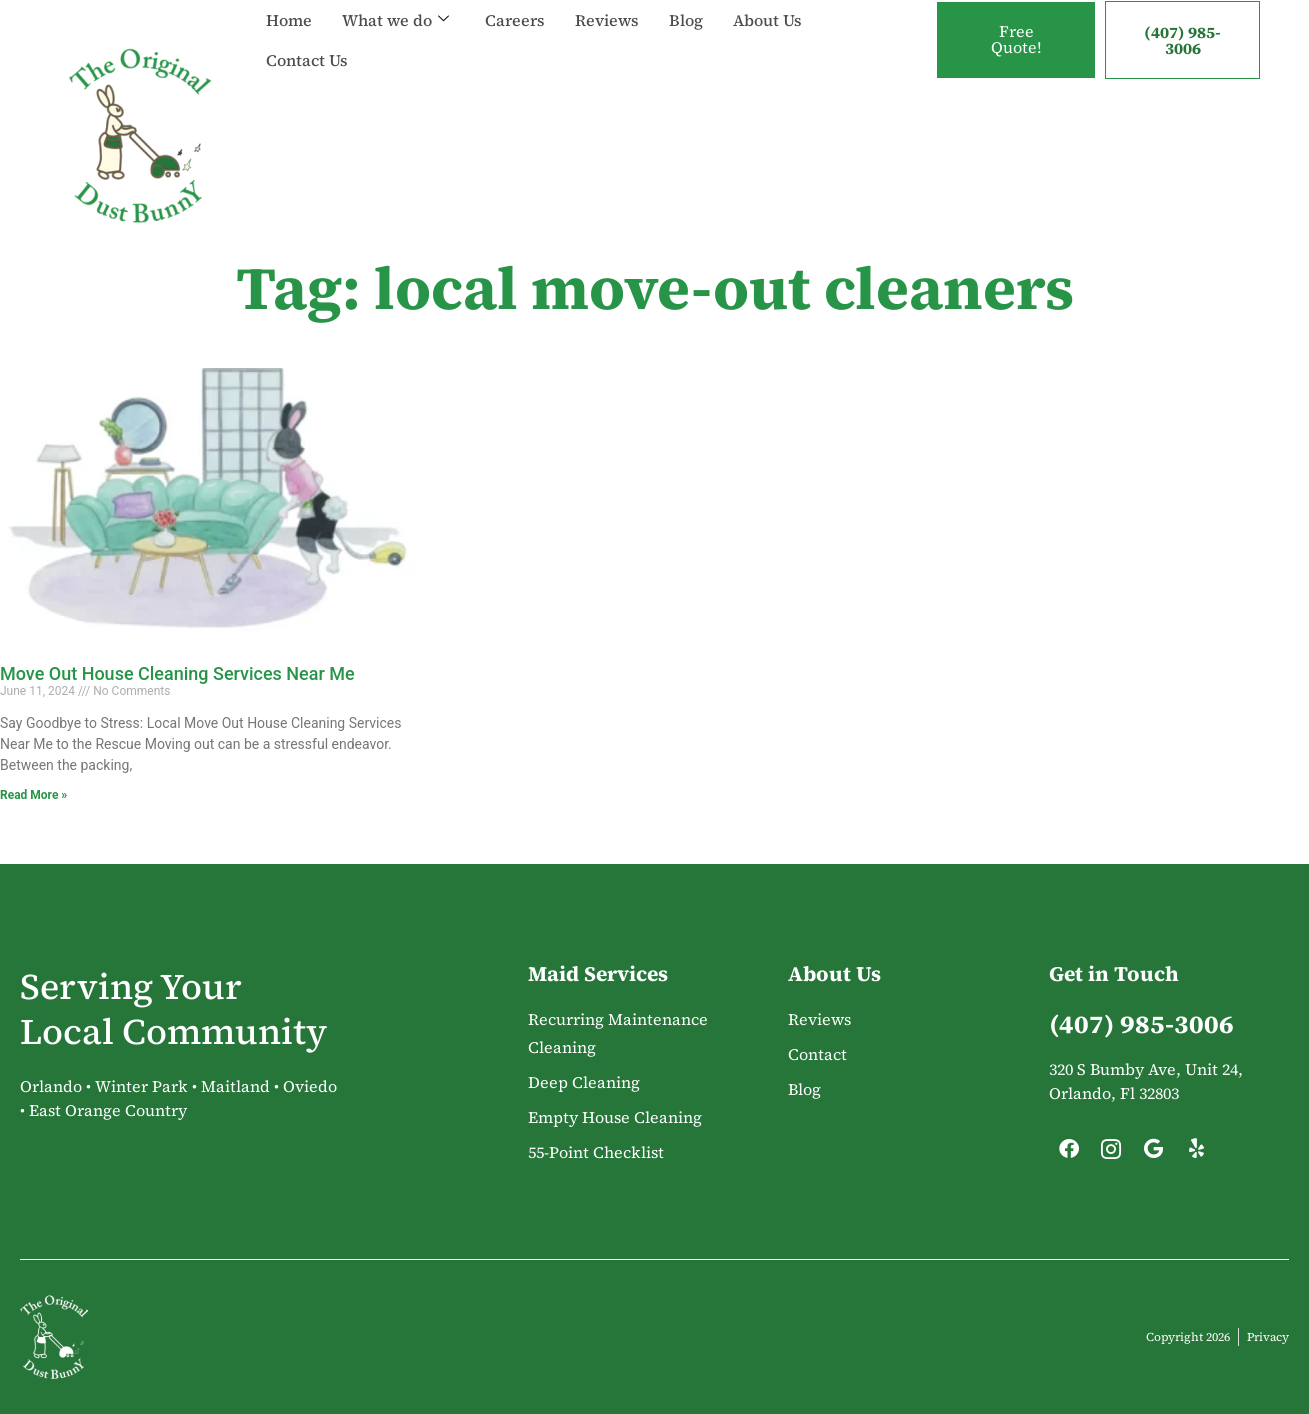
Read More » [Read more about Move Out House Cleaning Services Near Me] (33, 795)
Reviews (607, 20)
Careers (515, 20)
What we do (395, 20)
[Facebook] (1069, 1154)
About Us (767, 20)
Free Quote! (1015, 40)
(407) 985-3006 (1182, 40)
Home (289, 20)
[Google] (1154, 1154)
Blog (686, 20)
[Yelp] (1196, 1154)
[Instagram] (1111, 1154)
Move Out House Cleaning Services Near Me (177, 673)
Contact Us (307, 60)
